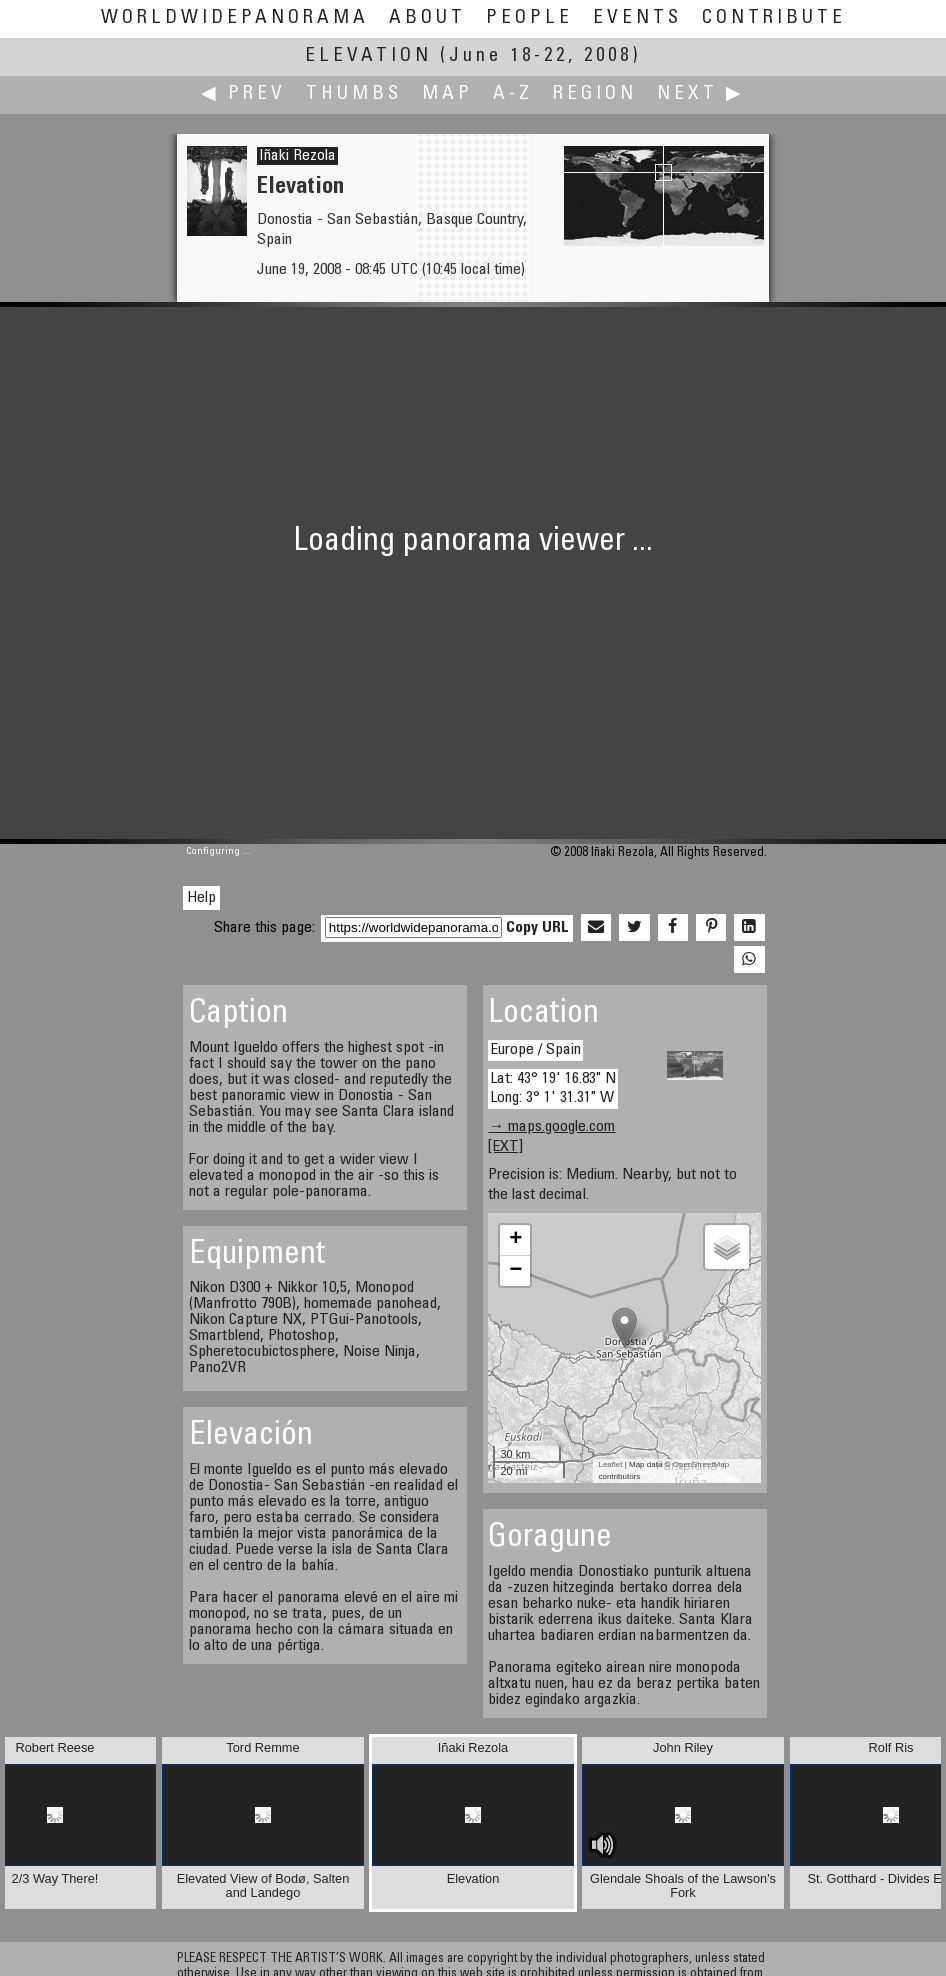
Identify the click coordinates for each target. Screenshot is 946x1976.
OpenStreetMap (701, 1464)
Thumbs (354, 94)
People (529, 18)
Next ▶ (701, 94)
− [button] (515, 1271)
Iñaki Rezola (297, 156)
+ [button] (515, 1240)
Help (201, 898)
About (427, 18)
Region (595, 94)
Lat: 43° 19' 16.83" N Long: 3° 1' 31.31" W (553, 1088)
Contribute (774, 18)
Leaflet (610, 1464)
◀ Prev (243, 94)
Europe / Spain (535, 1050)
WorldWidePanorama (235, 18)
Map (447, 94)
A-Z (513, 94)
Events (637, 18)
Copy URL (537, 928)
